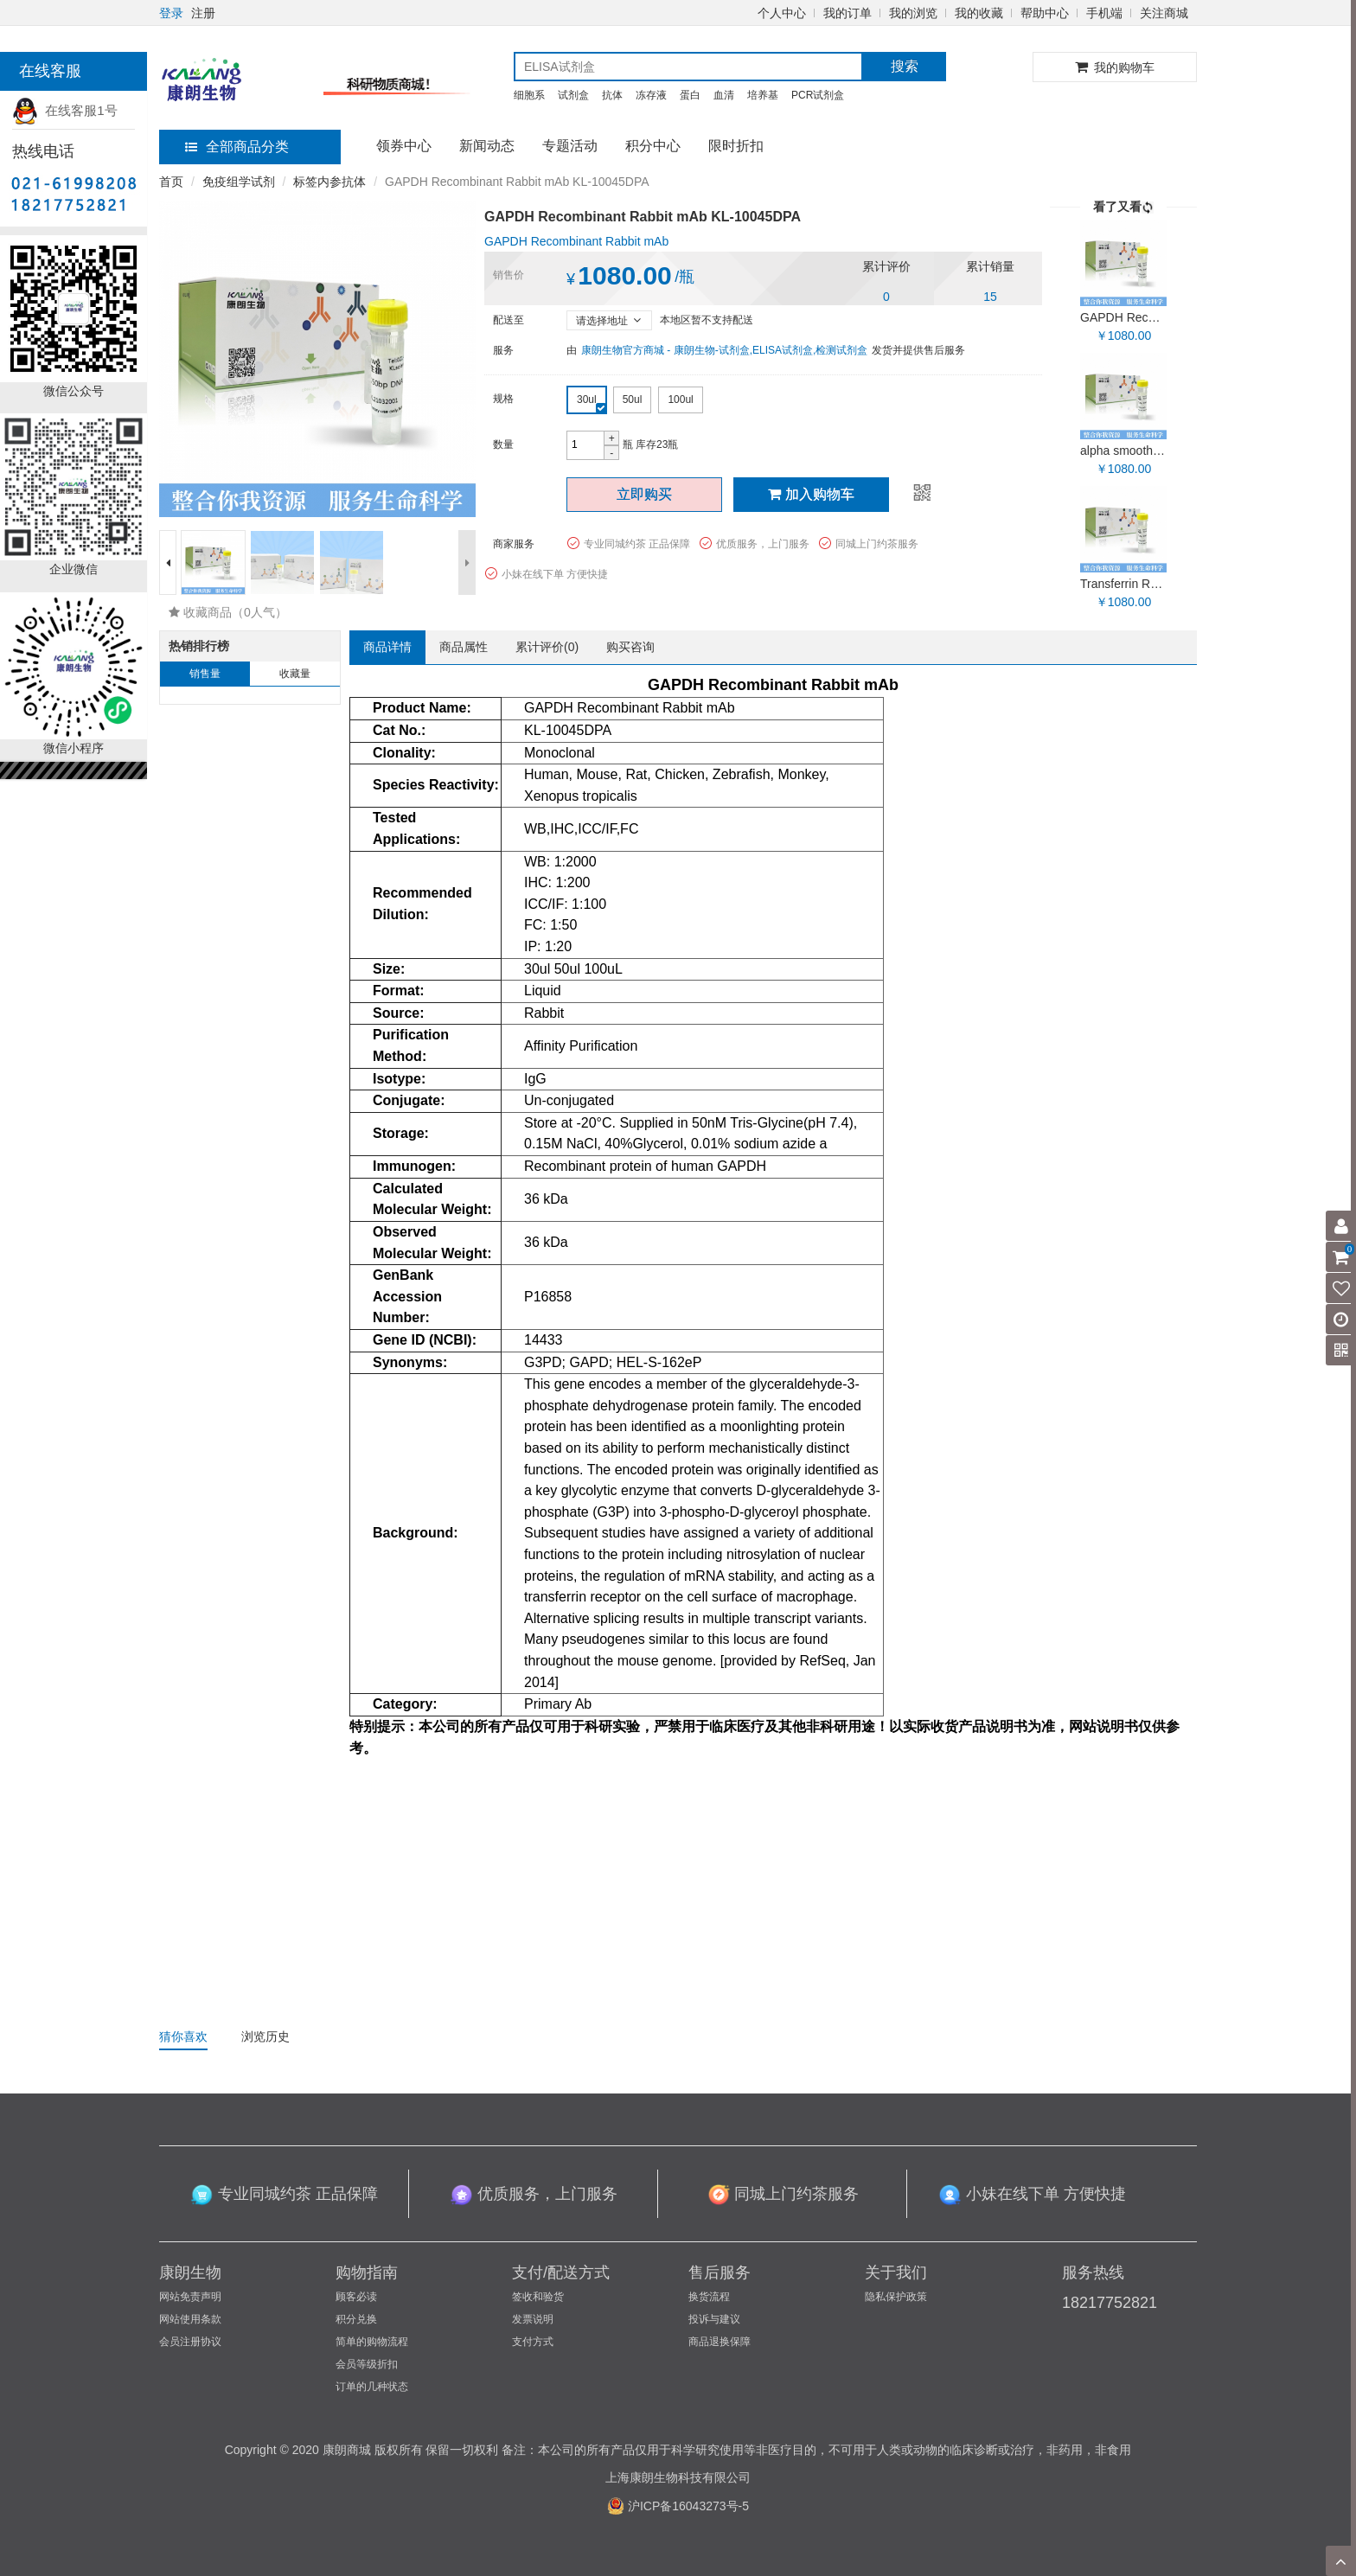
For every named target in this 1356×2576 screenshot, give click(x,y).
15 (990, 297)
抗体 (612, 95)
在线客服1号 (65, 110)
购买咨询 (630, 647)
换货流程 (709, 2297)
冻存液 (651, 95)
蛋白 (690, 95)
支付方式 (532, 2342)
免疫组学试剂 (238, 182)
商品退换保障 (719, 2342)
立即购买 (644, 494)
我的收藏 (979, 13)
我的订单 (847, 13)
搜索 (904, 66)
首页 (171, 182)
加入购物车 (811, 494)
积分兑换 (356, 2319)
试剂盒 (573, 95)
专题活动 (570, 145)
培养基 (762, 95)
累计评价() (547, 647)
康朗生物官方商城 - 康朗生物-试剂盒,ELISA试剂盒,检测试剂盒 (724, 350)
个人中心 (782, 13)
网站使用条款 (190, 2319)
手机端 (1104, 13)
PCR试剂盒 (817, 95)
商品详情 (387, 647)
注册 (203, 13)
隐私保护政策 (896, 2297)
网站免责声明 (190, 2297)
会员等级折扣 (367, 2364)
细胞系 (529, 95)
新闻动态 (487, 145)
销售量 (205, 674)
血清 (723, 95)
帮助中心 (1044, 13)
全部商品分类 (237, 146)
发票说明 (532, 2319)
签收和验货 (538, 2297)
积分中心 (653, 145)
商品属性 (463, 647)
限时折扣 (736, 145)
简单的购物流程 (372, 2342)
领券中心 (404, 145)
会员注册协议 (190, 2342)
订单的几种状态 (372, 2387)
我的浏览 (913, 13)
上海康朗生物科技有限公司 (678, 2477)
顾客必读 (356, 2297)
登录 (171, 13)
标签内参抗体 (329, 182)
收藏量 (294, 674)
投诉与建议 (714, 2319)
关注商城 (1164, 13)
